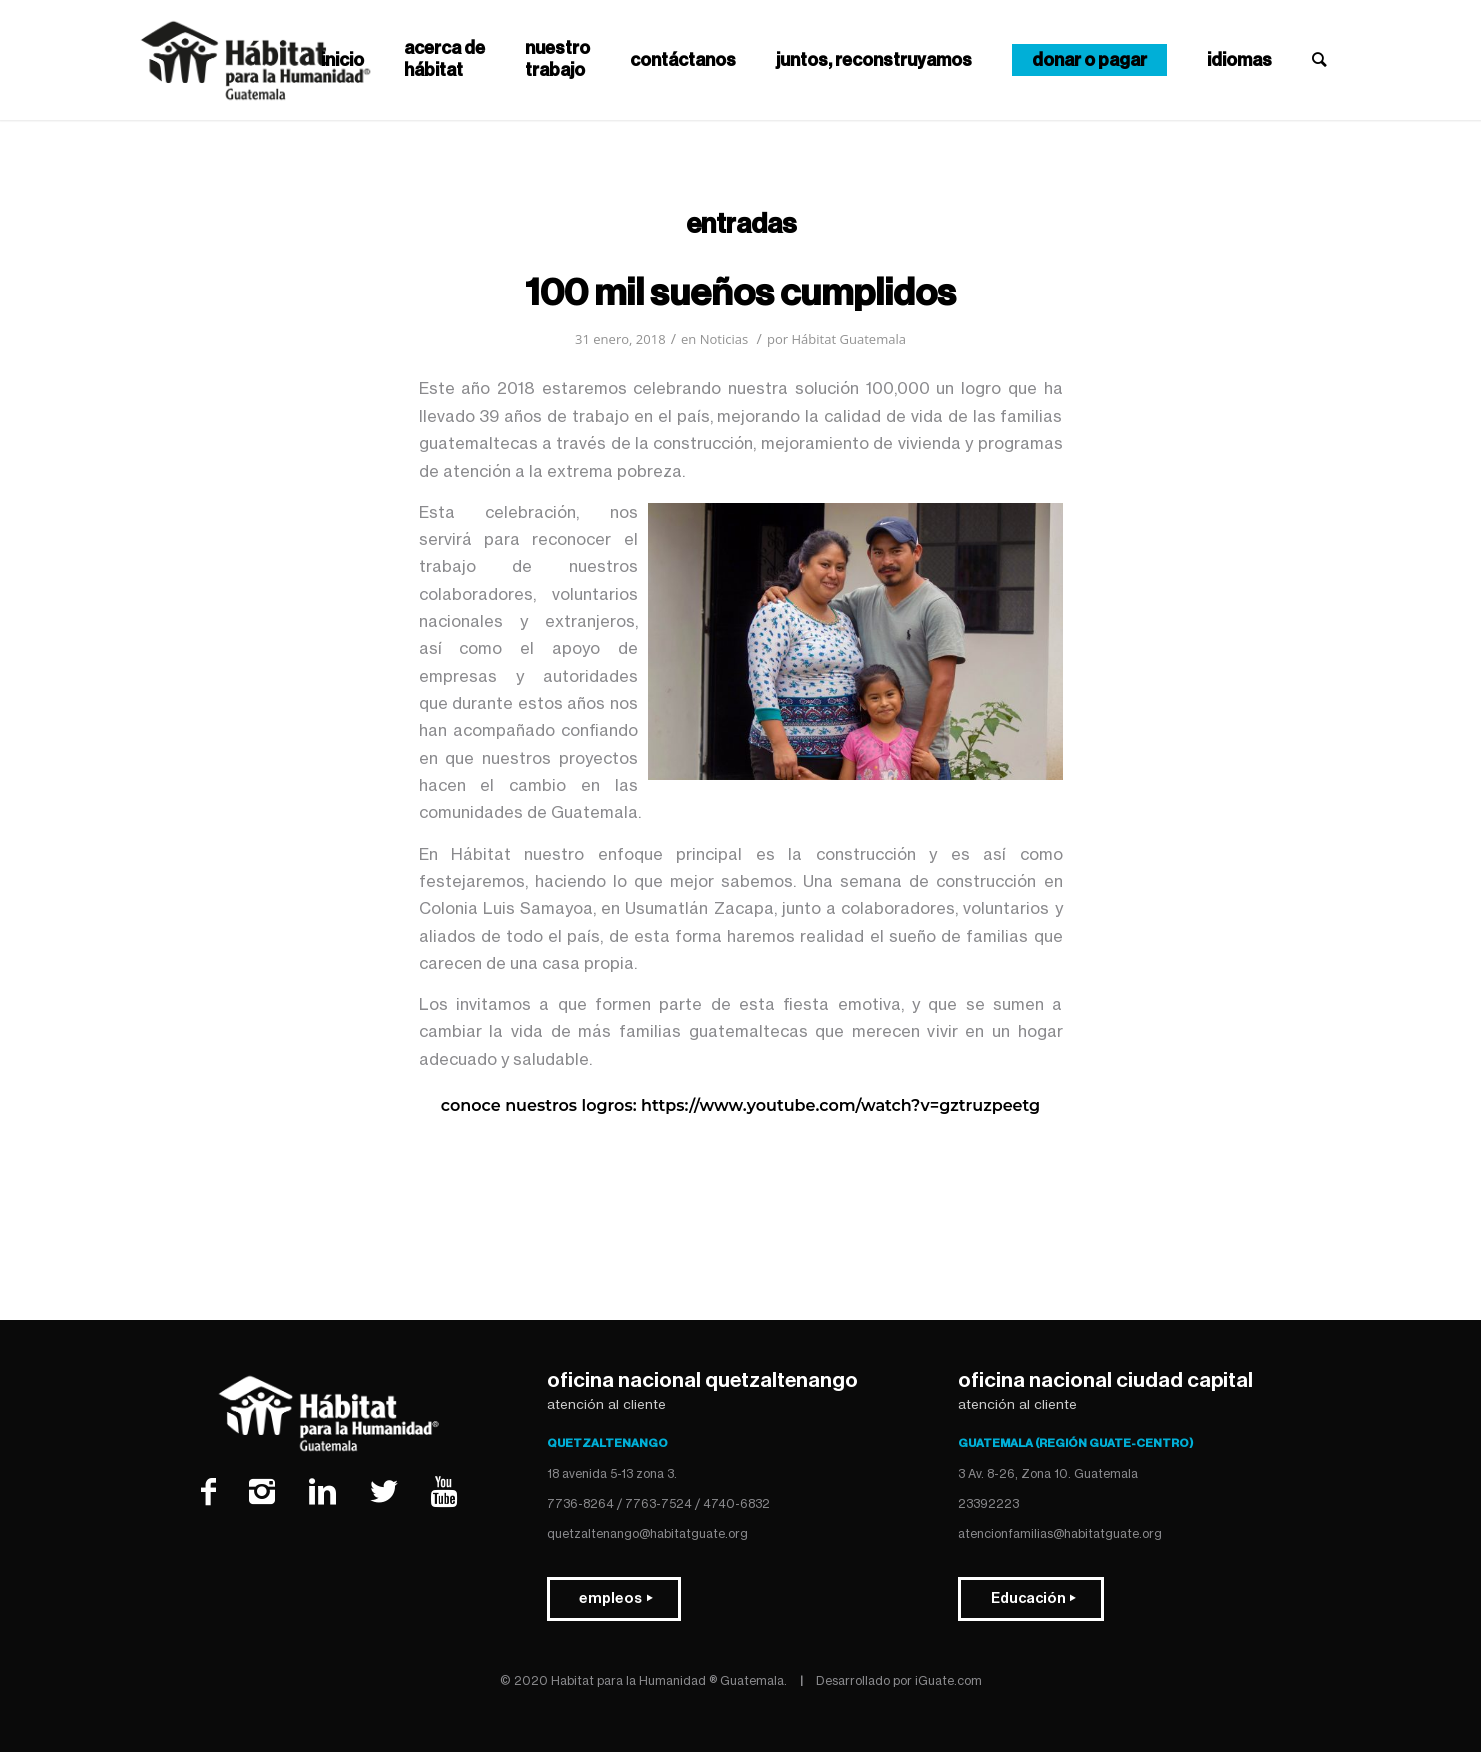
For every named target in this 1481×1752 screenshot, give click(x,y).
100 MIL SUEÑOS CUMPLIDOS (740, 292)
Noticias (724, 339)
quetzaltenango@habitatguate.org (647, 1533)
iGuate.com (948, 1680)
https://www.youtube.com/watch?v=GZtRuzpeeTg (840, 1105)
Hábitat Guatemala (848, 339)
